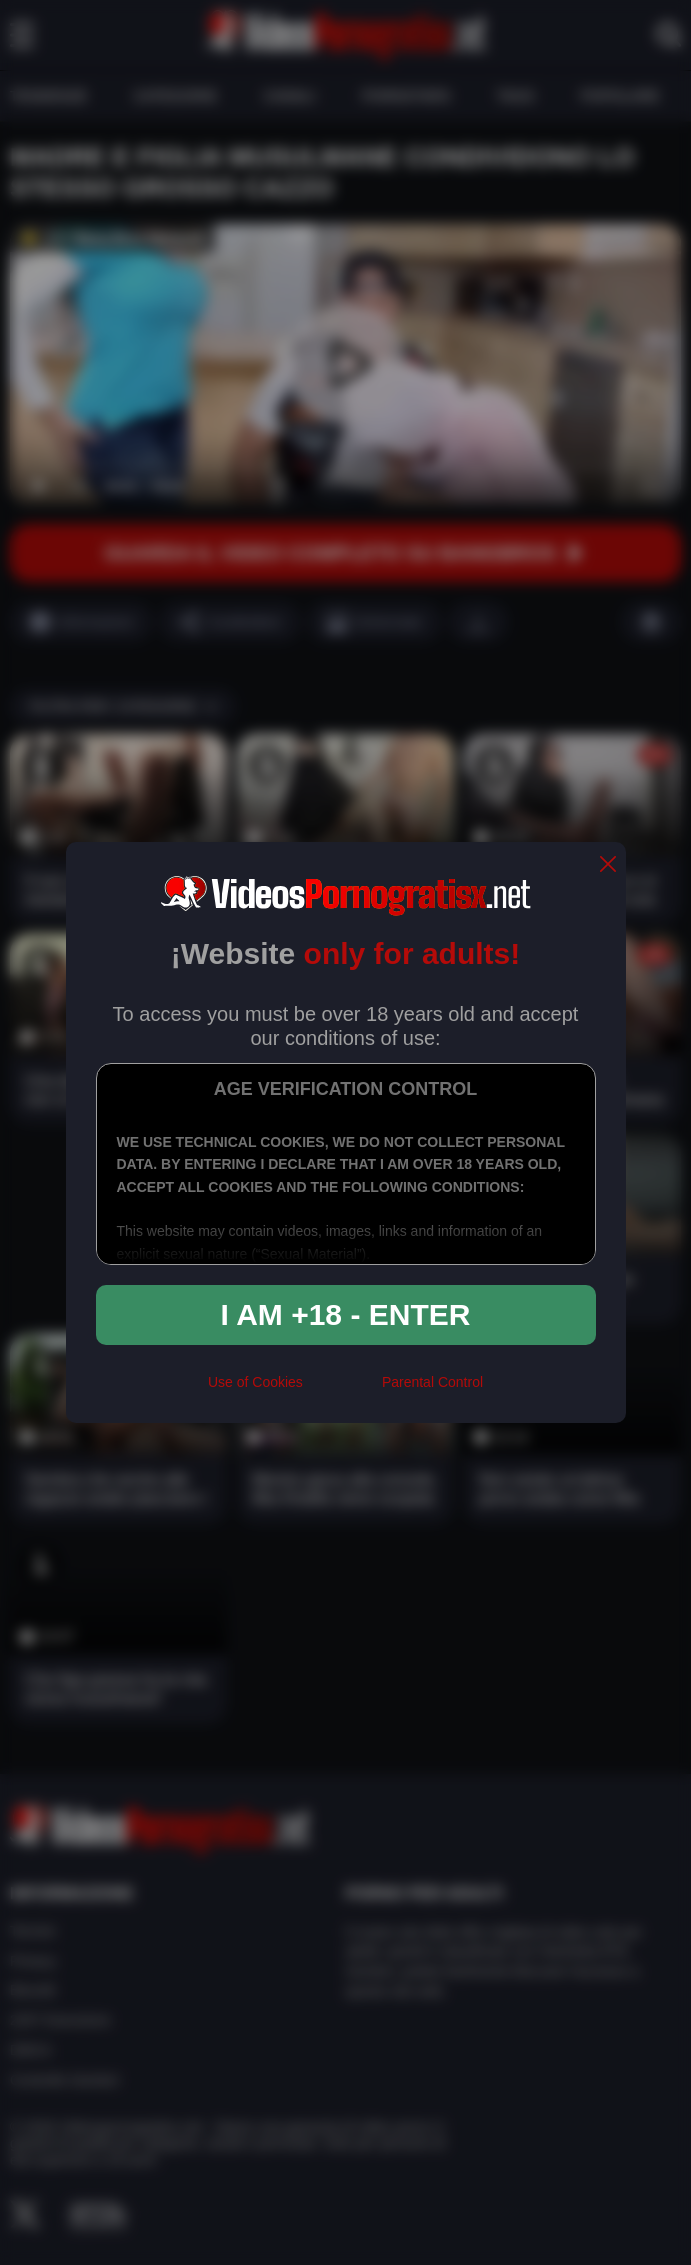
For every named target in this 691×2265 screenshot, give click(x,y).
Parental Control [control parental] (432, 1382)
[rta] (342, 1390)
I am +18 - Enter (346, 1314)
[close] (608, 865)
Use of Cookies (255, 1382)
